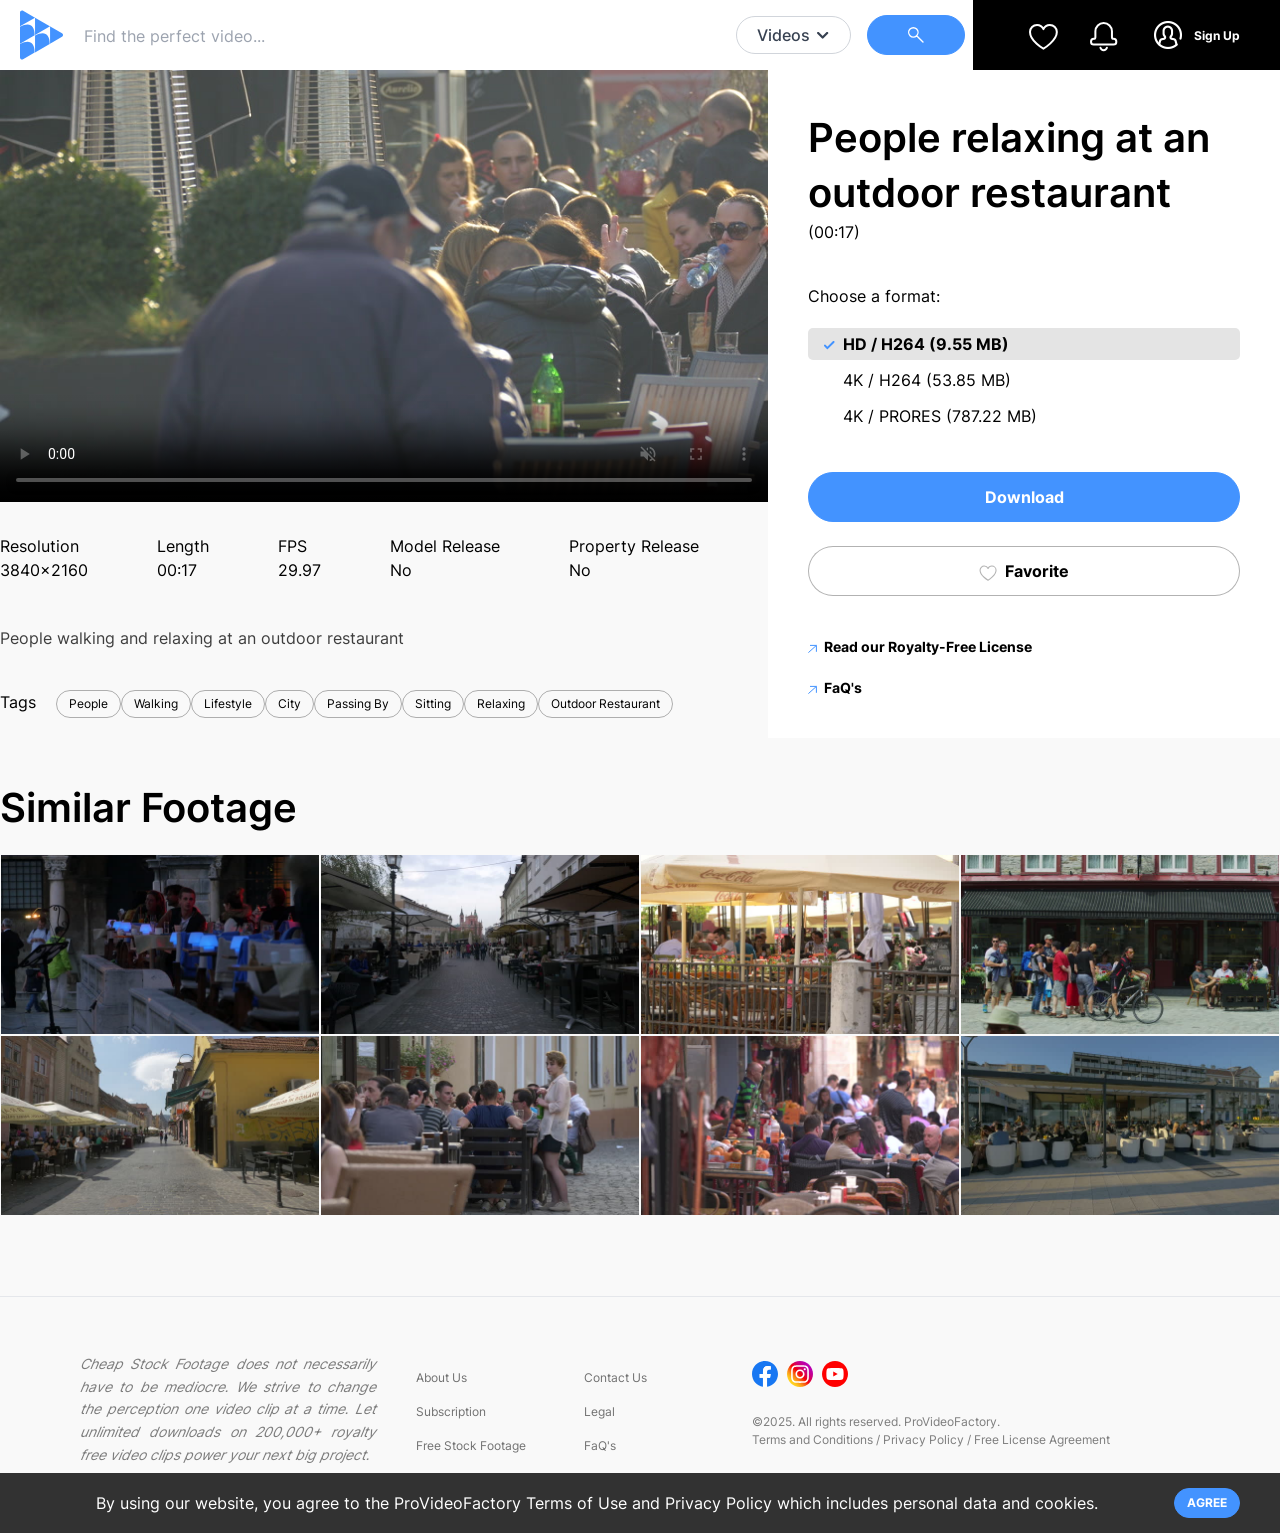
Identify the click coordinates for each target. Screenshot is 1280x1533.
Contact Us (615, 1377)
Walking (156, 703)
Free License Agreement (1042, 1439)
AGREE (1207, 1502)
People (88, 703)
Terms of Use (576, 1503)
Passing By (358, 703)
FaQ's (835, 687)
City (289, 703)
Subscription (451, 1411)
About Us (441, 1377)
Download (1024, 497)
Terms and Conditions (812, 1439)
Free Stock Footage (471, 1445)
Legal (599, 1411)
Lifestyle (228, 703)
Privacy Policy (923, 1439)
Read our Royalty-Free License (920, 646)
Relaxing (501, 703)
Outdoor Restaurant (605, 703)
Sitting (433, 703)
